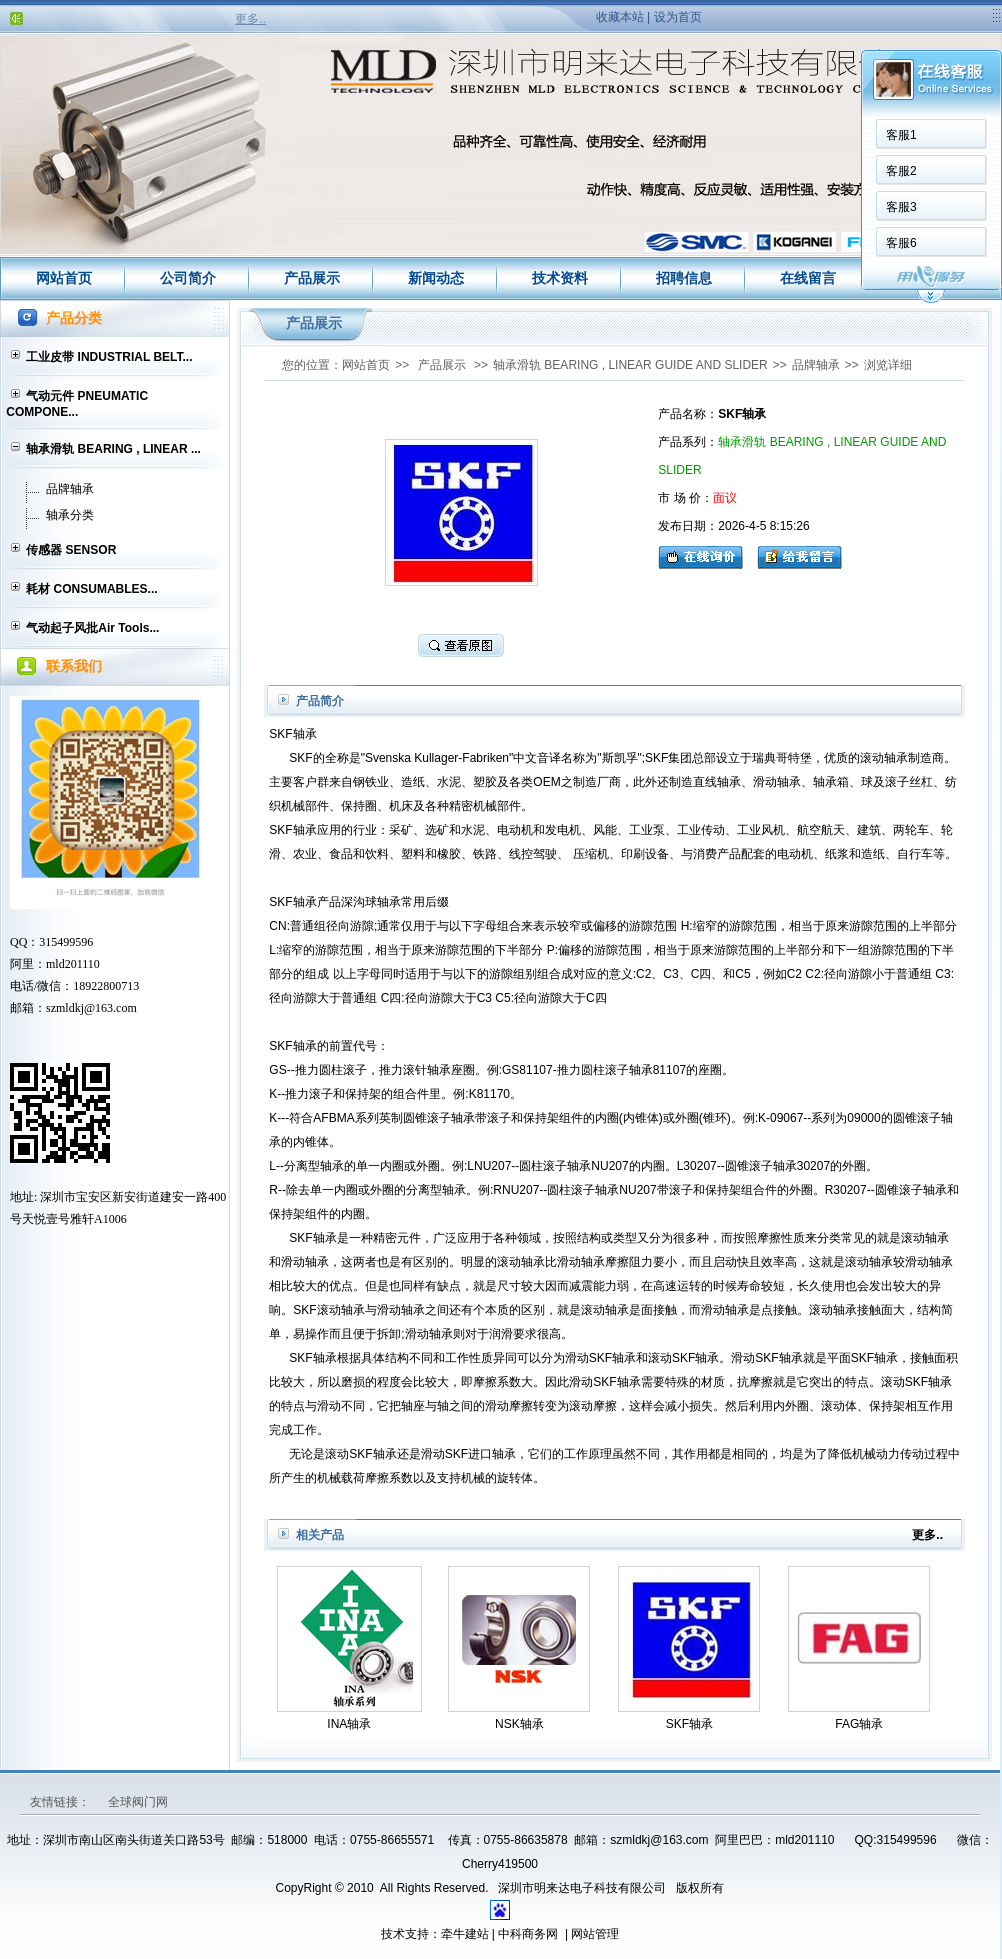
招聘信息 (684, 278)
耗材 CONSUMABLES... (91, 589)
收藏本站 (620, 17)
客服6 (895, 243)
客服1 (895, 135)
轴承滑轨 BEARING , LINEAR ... (113, 449)
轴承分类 (70, 515)
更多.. (250, 19)
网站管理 (595, 1934)
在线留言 (808, 278)
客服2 (895, 171)
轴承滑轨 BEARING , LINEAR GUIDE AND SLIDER (630, 365)
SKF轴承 (689, 1724)
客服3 (895, 207)
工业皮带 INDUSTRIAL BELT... (109, 357)
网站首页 (64, 278)
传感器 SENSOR (71, 550)
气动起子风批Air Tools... (92, 628)
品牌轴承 (70, 489)
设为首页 (678, 17)
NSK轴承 (519, 1724)
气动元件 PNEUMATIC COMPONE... (77, 404)
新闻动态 (436, 278)
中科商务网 (528, 1934)
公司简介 (188, 278)
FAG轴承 (859, 1724)
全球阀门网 (138, 1802)
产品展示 (312, 278)
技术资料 (560, 278)
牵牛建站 (465, 1934)
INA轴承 (349, 1724)
